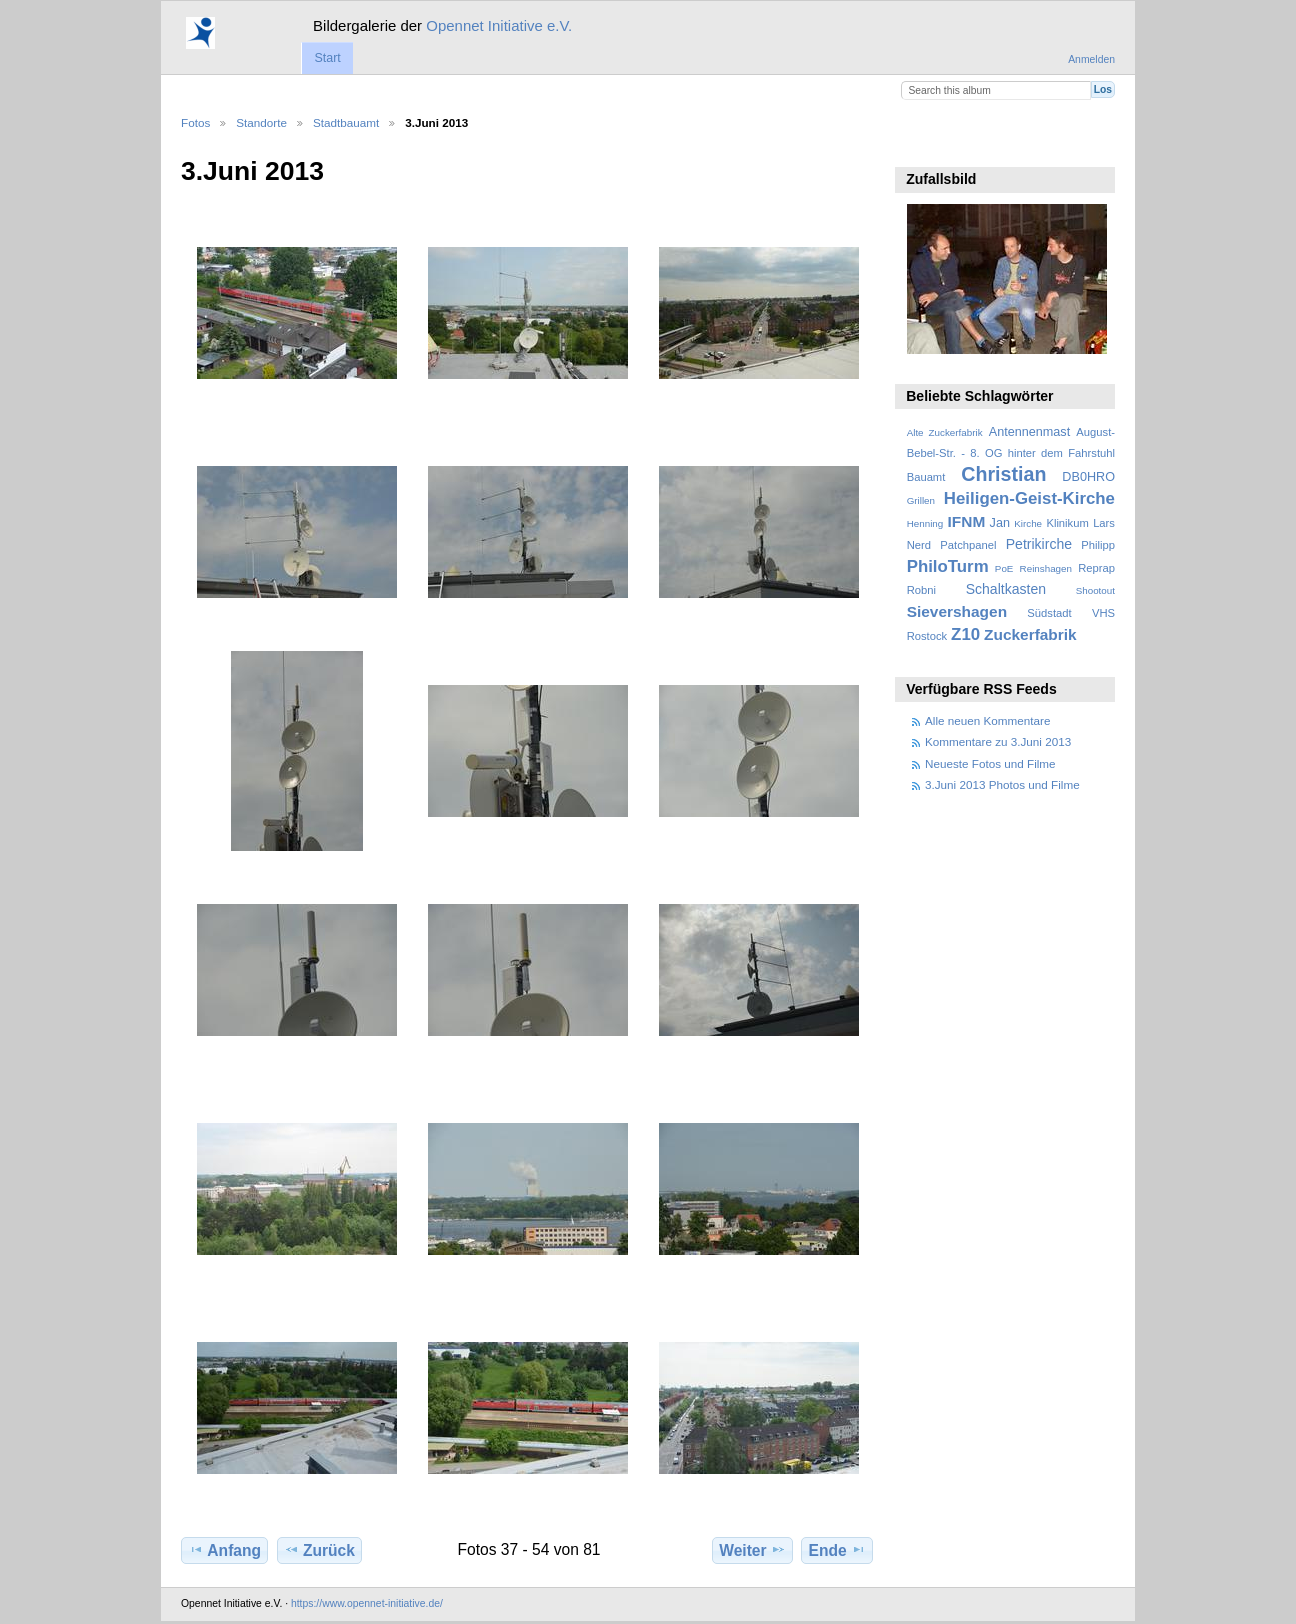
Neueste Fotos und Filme (990, 763)
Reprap (1096, 568)
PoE (1004, 568)
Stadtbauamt (346, 122)
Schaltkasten (1006, 589)
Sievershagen (957, 611)
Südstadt (1049, 613)
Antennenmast (1029, 432)
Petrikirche (1039, 544)
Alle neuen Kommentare (987, 720)
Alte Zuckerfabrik (945, 432)
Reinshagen (1046, 568)
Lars (1104, 523)
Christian (1003, 474)
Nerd (919, 545)
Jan (1000, 523)
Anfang (224, 1550)
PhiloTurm (948, 566)
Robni (921, 590)
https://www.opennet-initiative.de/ (367, 1603)
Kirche (1028, 523)
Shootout (1095, 590)
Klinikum (1067, 523)
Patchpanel (968, 545)
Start (327, 58)
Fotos (195, 122)
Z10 (965, 634)
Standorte (261, 122)
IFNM (967, 521)
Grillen (921, 500)
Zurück (319, 1550)
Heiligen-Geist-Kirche (1029, 498)
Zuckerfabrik (1030, 634)
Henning (925, 523)
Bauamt (926, 477)
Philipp (1098, 545)
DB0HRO (1088, 477)
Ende (837, 1550)
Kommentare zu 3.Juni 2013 (998, 741)
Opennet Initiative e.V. (499, 25)
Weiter (752, 1550)
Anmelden (1091, 59)
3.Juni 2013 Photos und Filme (1002, 784)
